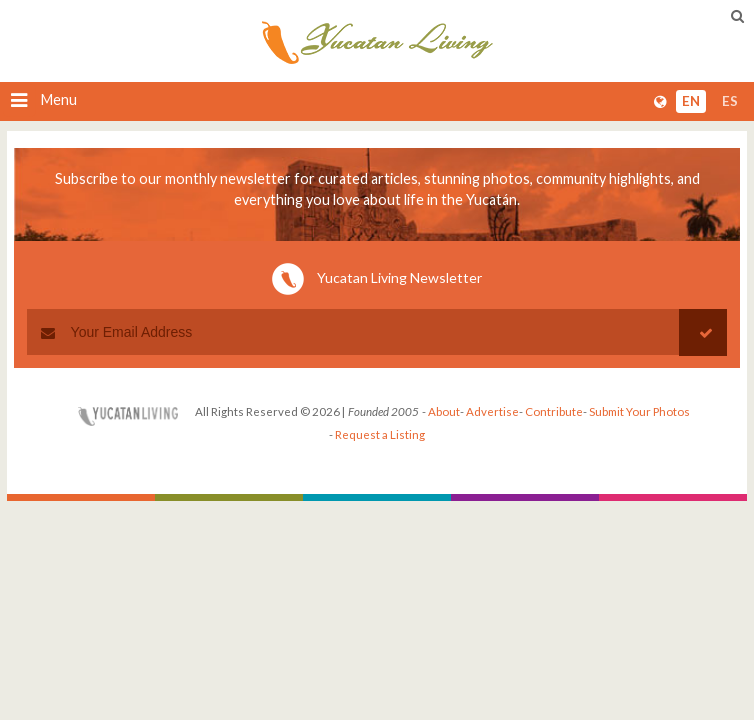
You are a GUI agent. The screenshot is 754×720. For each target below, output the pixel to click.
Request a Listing (380, 434)
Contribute (554, 411)
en (691, 101)
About (444, 411)
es (730, 101)
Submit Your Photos (639, 411)
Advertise (492, 411)
